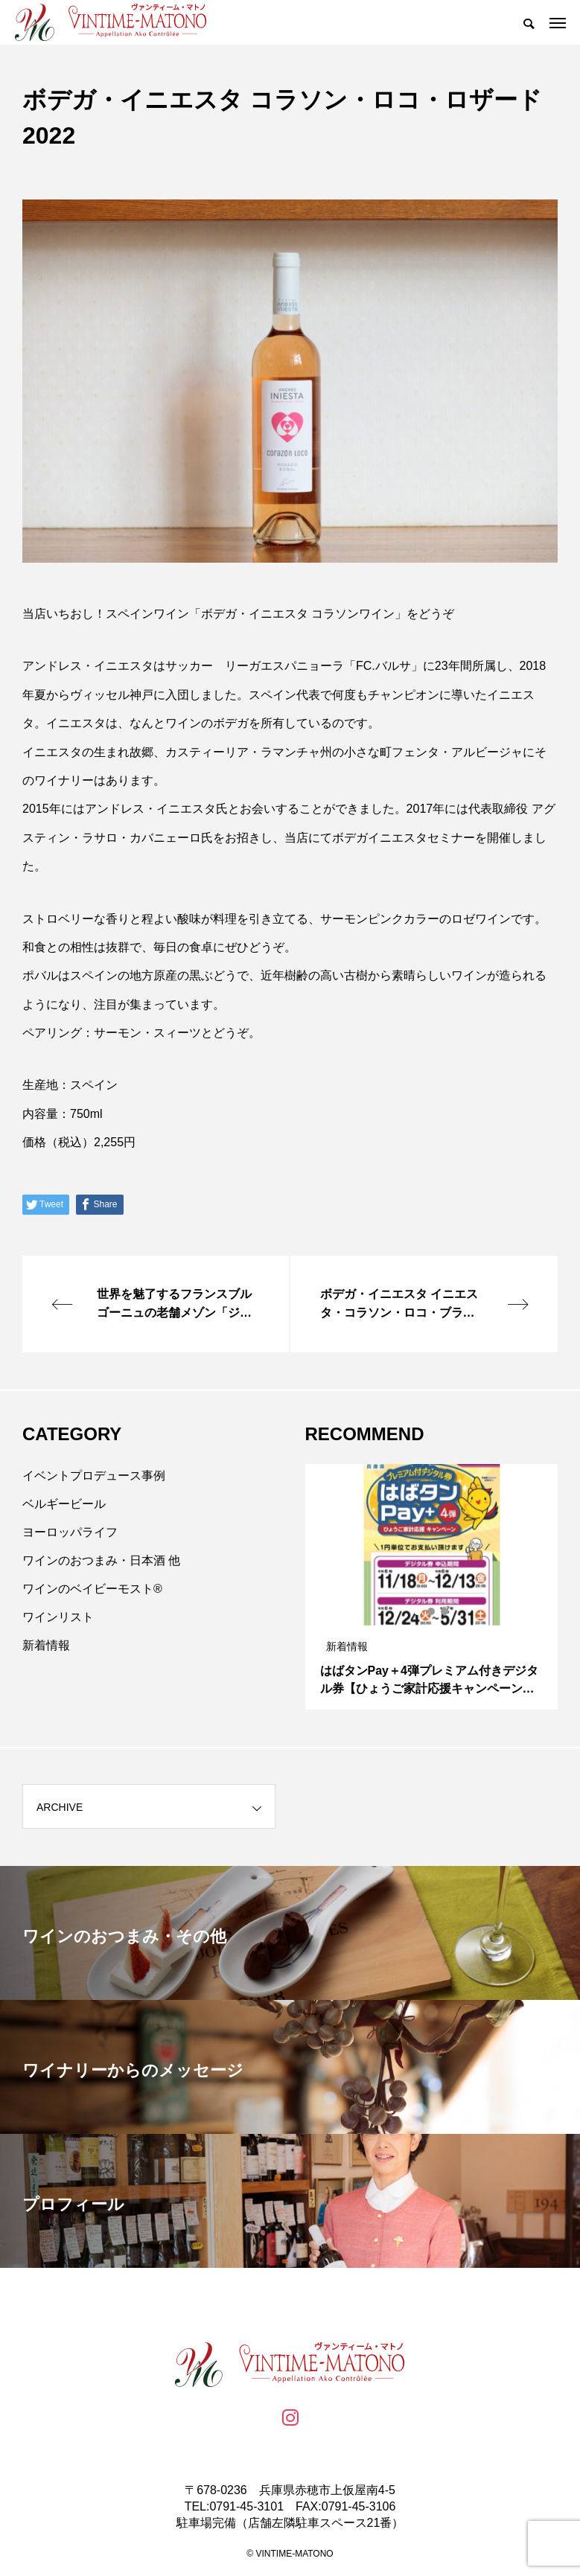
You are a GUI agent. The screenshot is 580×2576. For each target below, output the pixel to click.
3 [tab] (445, 1611)
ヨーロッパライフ (70, 1532)
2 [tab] (431, 1611)
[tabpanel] (431, 1587)
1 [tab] (418, 1611)
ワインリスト (58, 1617)
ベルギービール (64, 1504)
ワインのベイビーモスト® (92, 1588)
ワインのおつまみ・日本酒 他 (101, 1560)
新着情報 (46, 1645)
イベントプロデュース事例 (93, 1475)
